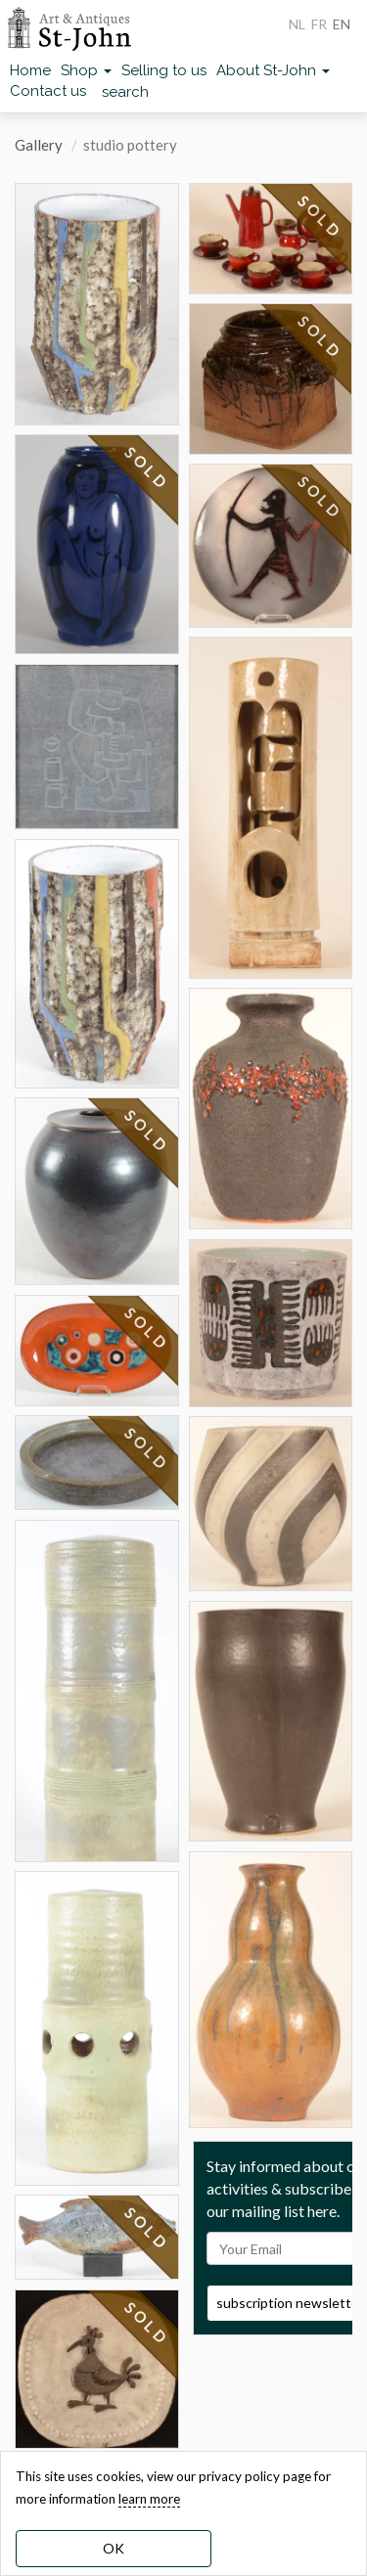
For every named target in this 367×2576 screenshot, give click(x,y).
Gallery (39, 145)
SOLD (146, 468)
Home (30, 70)
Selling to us (163, 70)
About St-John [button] (273, 70)
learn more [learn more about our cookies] (149, 2499)
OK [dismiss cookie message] (113, 2548)
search (125, 92)
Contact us (48, 91)
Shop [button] (86, 70)
